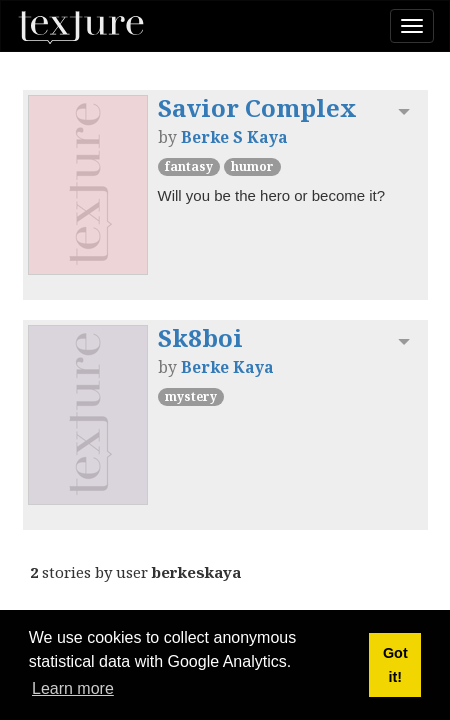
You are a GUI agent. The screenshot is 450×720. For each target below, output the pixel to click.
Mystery (191, 396)
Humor (252, 166)
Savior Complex (257, 107)
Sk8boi (200, 337)
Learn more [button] (73, 688)
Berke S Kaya (234, 137)
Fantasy (189, 166)
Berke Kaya (227, 367)
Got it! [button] (395, 665)
